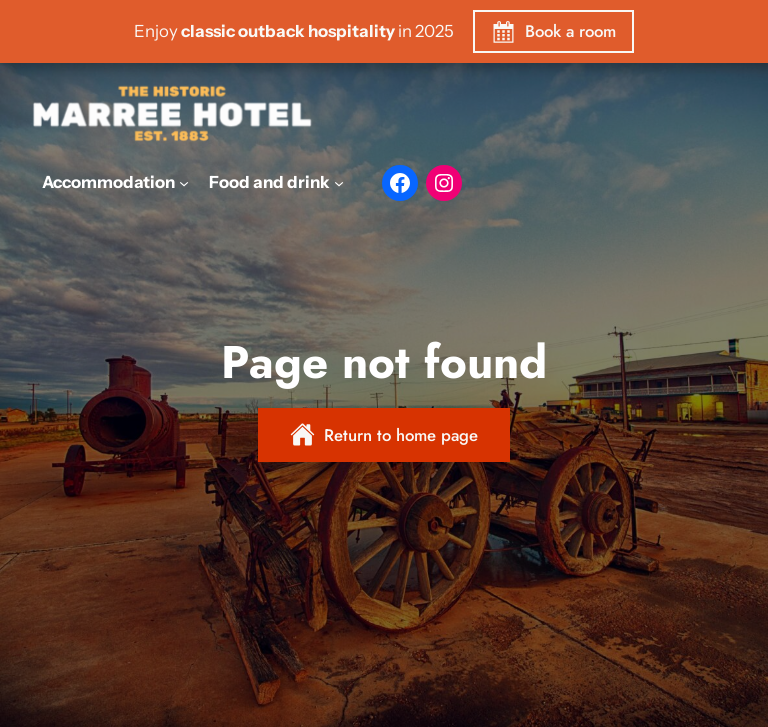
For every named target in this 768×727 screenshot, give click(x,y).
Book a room (570, 31)
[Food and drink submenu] (339, 182)
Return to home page (401, 435)
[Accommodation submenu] (184, 182)
